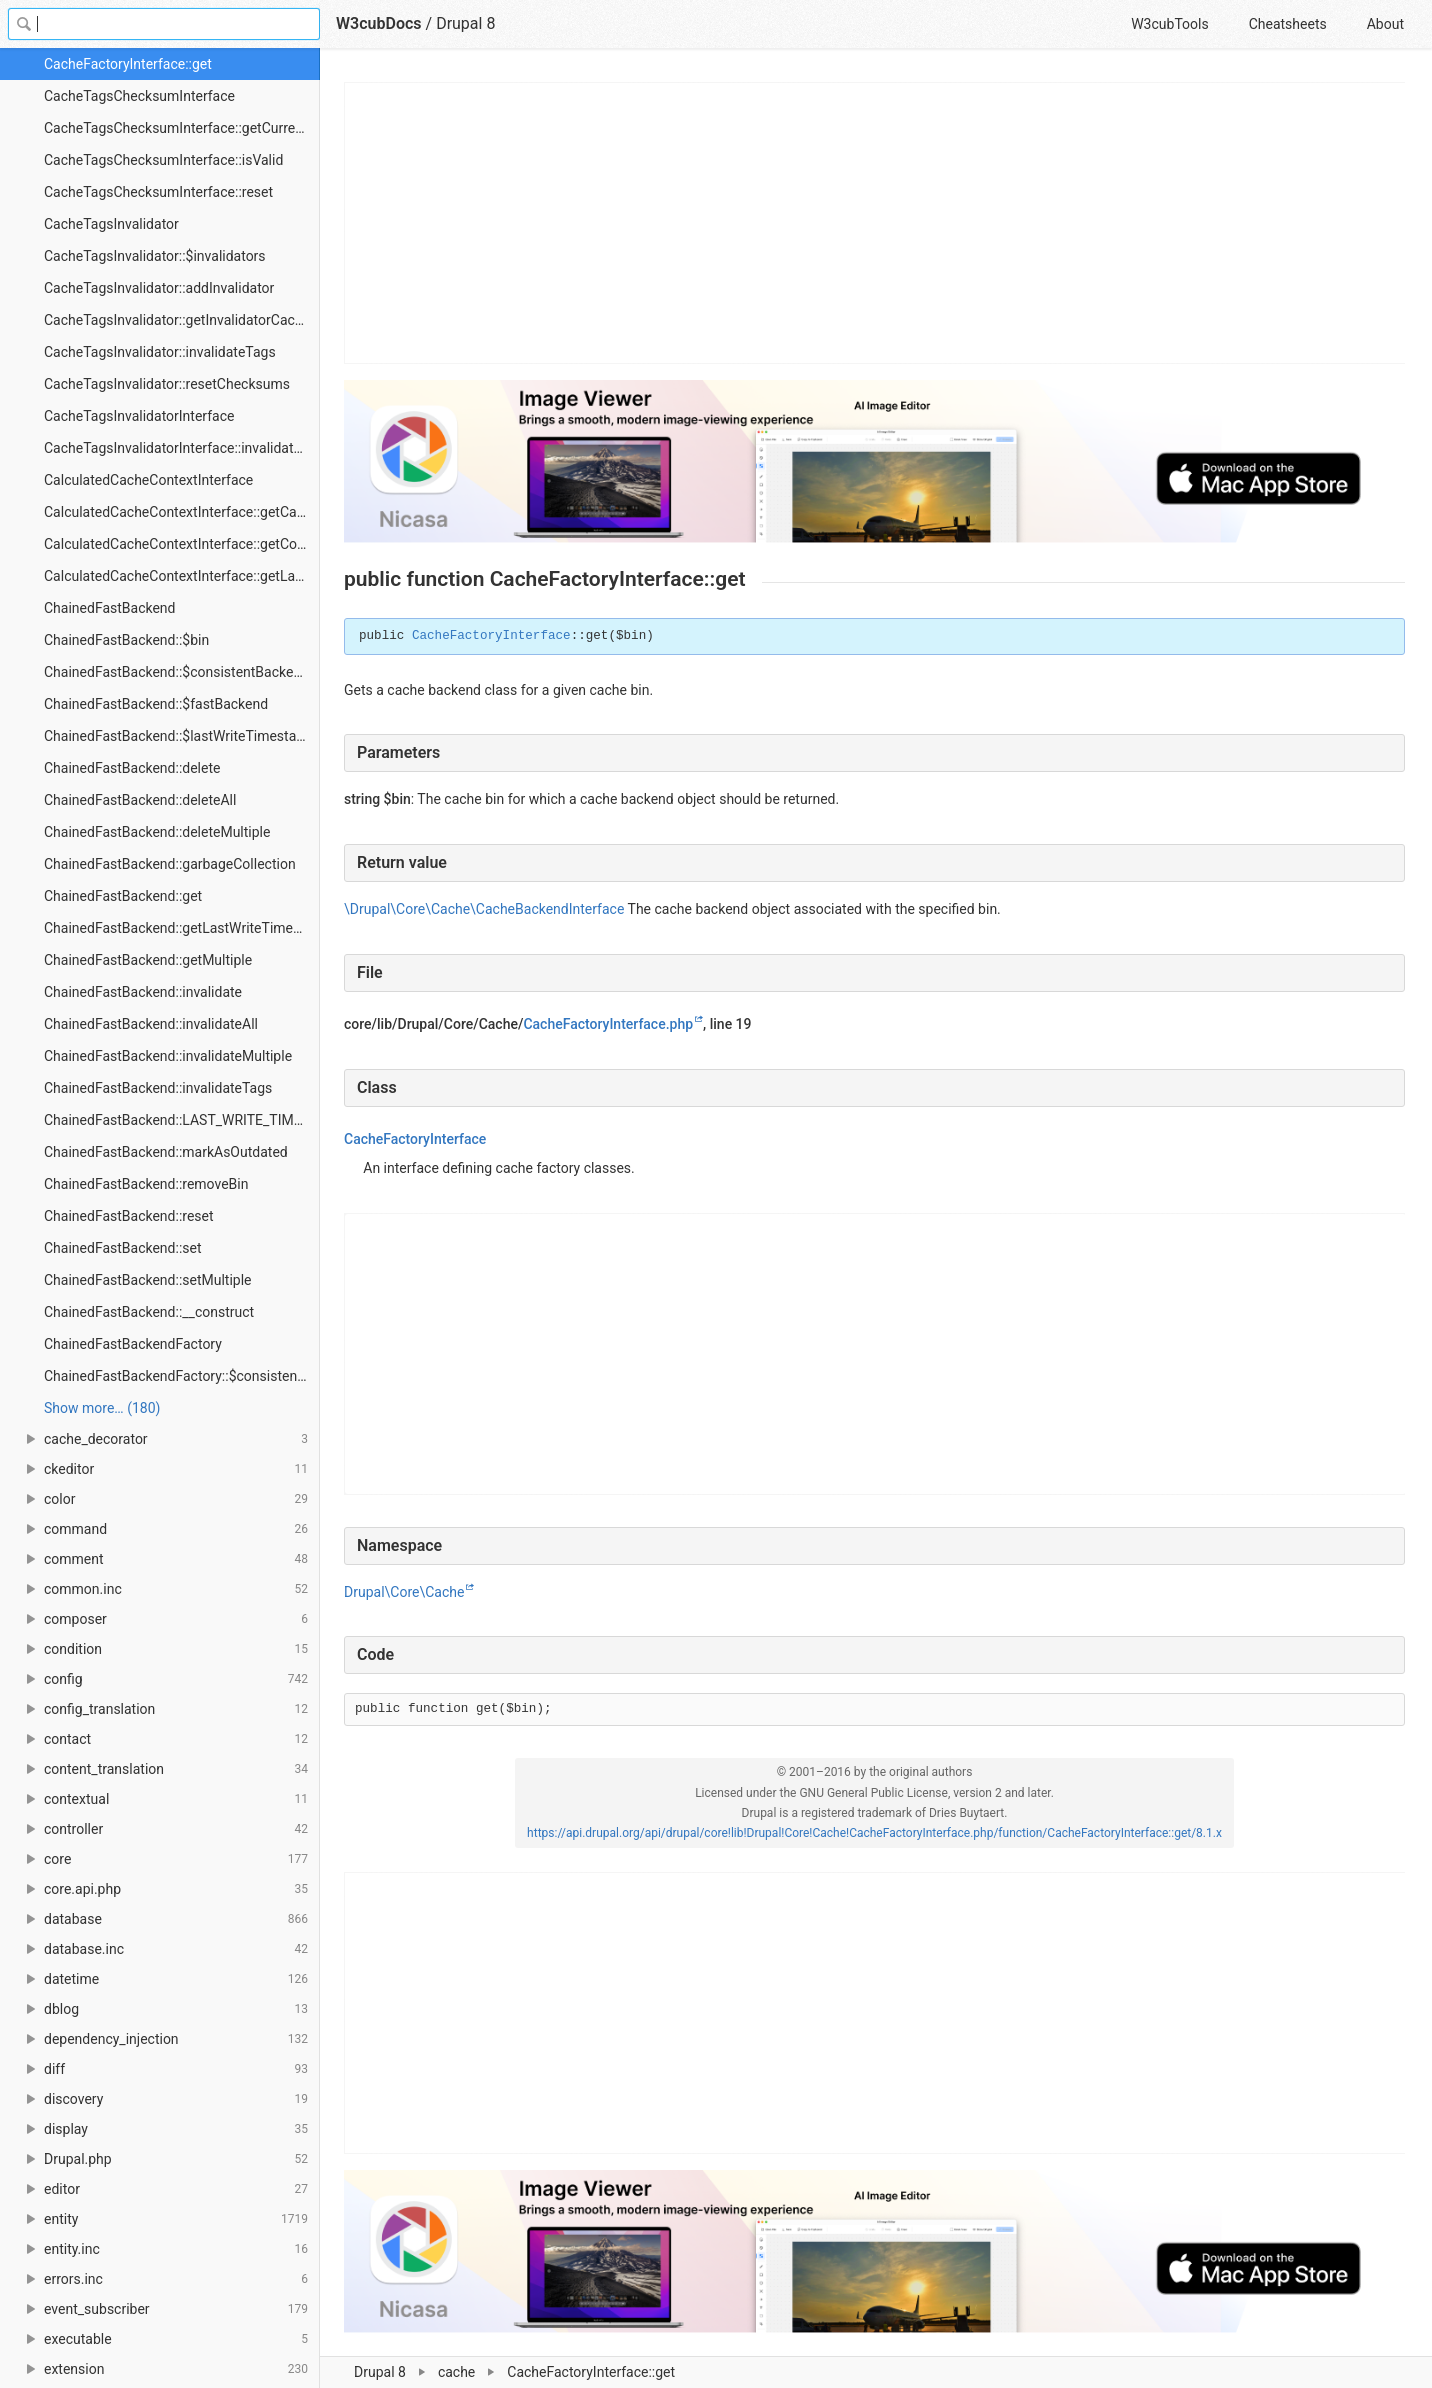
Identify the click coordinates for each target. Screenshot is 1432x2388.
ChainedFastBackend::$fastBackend (156, 704)
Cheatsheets (1288, 24)
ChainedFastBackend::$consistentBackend (176, 672)
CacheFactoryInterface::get (128, 64)
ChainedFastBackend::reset (129, 1216)
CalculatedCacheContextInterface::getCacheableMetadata (182, 512)
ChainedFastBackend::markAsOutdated (166, 1152)
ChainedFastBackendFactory (133, 1344)
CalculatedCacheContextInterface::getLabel (179, 576)
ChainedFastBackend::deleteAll (140, 800)
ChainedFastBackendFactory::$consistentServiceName (182, 1376)
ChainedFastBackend (110, 608)
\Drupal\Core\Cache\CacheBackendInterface (484, 909)
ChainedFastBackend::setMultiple (148, 1280)
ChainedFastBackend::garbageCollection (170, 864)
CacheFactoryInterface (491, 636)
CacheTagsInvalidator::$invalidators (155, 256)
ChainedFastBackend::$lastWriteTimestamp (180, 736)
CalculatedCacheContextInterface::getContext (182, 544)
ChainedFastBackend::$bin (126, 640)
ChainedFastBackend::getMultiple (148, 960)
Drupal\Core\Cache (404, 1592)
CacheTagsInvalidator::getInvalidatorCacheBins (182, 320)
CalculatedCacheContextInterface (148, 480)
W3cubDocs (379, 23)
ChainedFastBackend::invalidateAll (151, 1024)
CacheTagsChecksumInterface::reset (158, 192)
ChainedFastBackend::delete (132, 768)
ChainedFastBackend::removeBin (146, 1184)
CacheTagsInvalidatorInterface (139, 416)
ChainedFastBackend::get (123, 896)
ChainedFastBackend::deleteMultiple (157, 832)
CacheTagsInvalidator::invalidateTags (160, 352)
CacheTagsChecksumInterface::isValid (163, 160)
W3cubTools (1169, 24)
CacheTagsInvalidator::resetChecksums (167, 384)
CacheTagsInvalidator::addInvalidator (159, 288)
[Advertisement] (875, 223)
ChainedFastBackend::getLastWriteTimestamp (182, 928)
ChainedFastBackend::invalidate (143, 992)
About (1385, 24)
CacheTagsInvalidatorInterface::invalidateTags (182, 448)
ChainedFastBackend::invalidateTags (158, 1088)
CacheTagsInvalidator (111, 224)
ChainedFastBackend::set (123, 1248)
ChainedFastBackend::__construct (149, 1312)
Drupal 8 (465, 23)
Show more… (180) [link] (102, 1408)
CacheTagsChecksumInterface (139, 96)
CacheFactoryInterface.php (608, 1024)
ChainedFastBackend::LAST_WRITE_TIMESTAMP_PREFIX (182, 1120)
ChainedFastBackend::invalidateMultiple (168, 1056)
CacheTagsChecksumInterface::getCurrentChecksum (182, 128)
